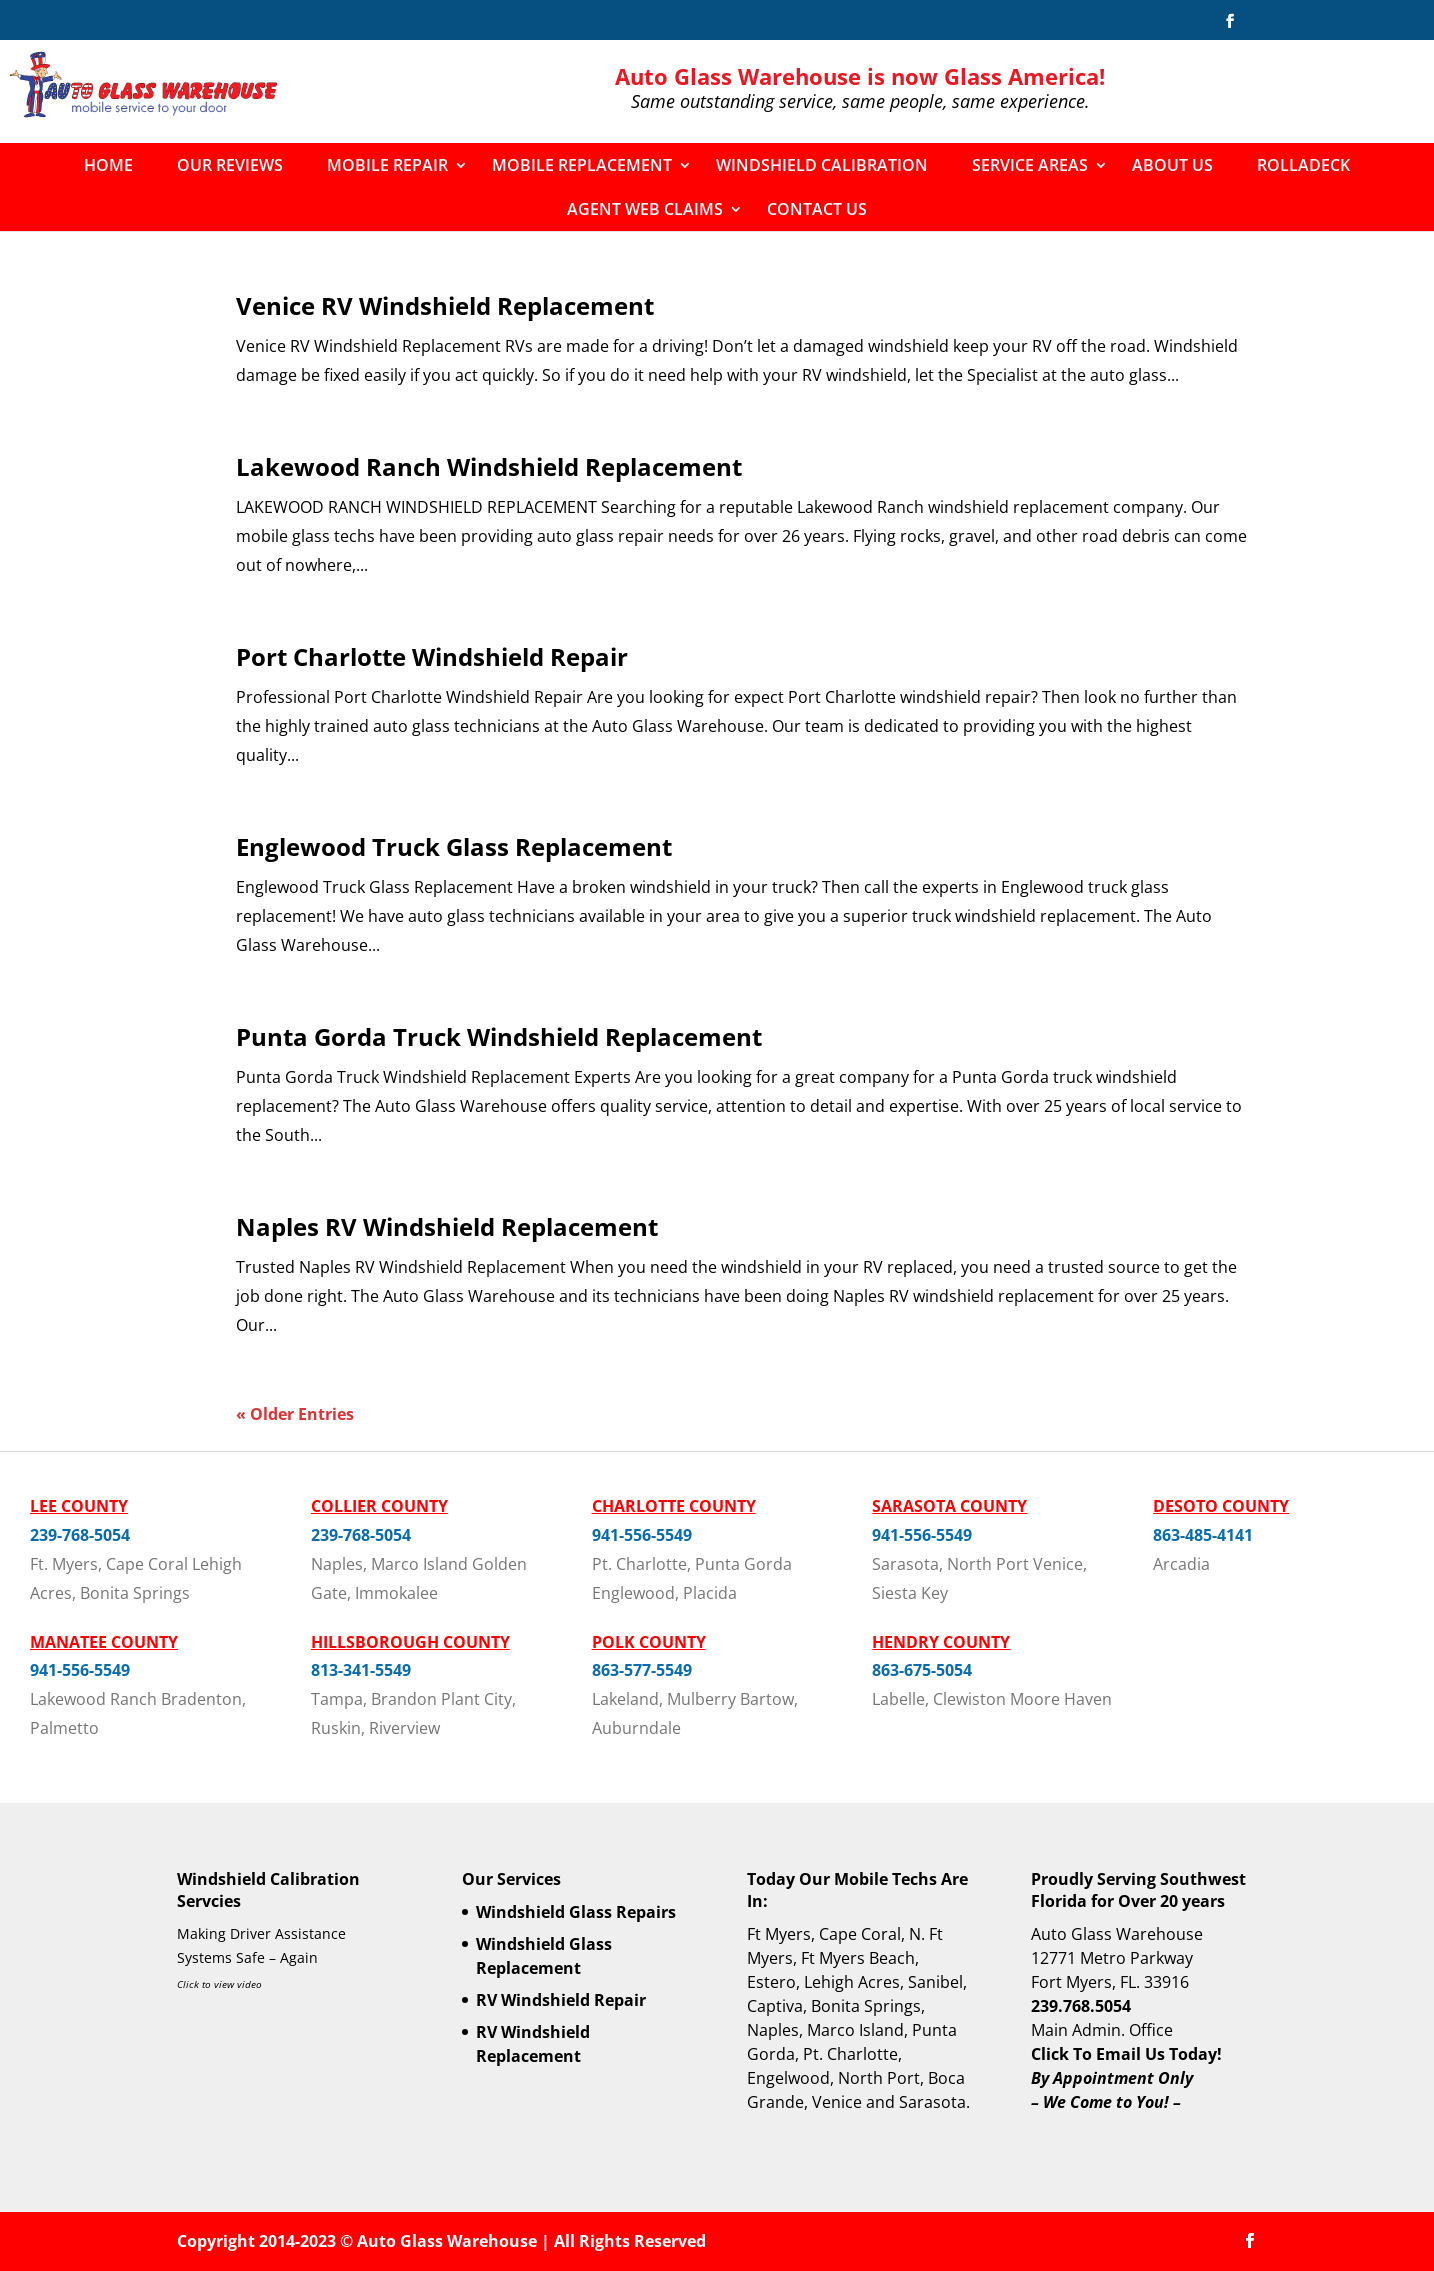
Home (108, 165)
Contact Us (817, 209)
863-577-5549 (642, 1670)
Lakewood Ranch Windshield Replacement (489, 466)
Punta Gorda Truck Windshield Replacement (499, 1036)
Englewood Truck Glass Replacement (454, 846)
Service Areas (1030, 165)
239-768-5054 (80, 1535)
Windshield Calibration (822, 165)
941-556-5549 (642, 1535)
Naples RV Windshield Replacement (447, 1226)
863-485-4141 (1203, 1535)
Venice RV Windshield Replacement (445, 305)
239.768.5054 (1081, 2006)
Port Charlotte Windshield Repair (432, 656)
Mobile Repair (387, 165)
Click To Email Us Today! (1126, 2054)
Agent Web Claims (645, 209)
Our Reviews (230, 165)
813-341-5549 (361, 1670)
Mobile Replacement (582, 165)
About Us (1172, 165)
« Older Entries (295, 1414)
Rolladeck (1303, 165)
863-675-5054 (922, 1670)
